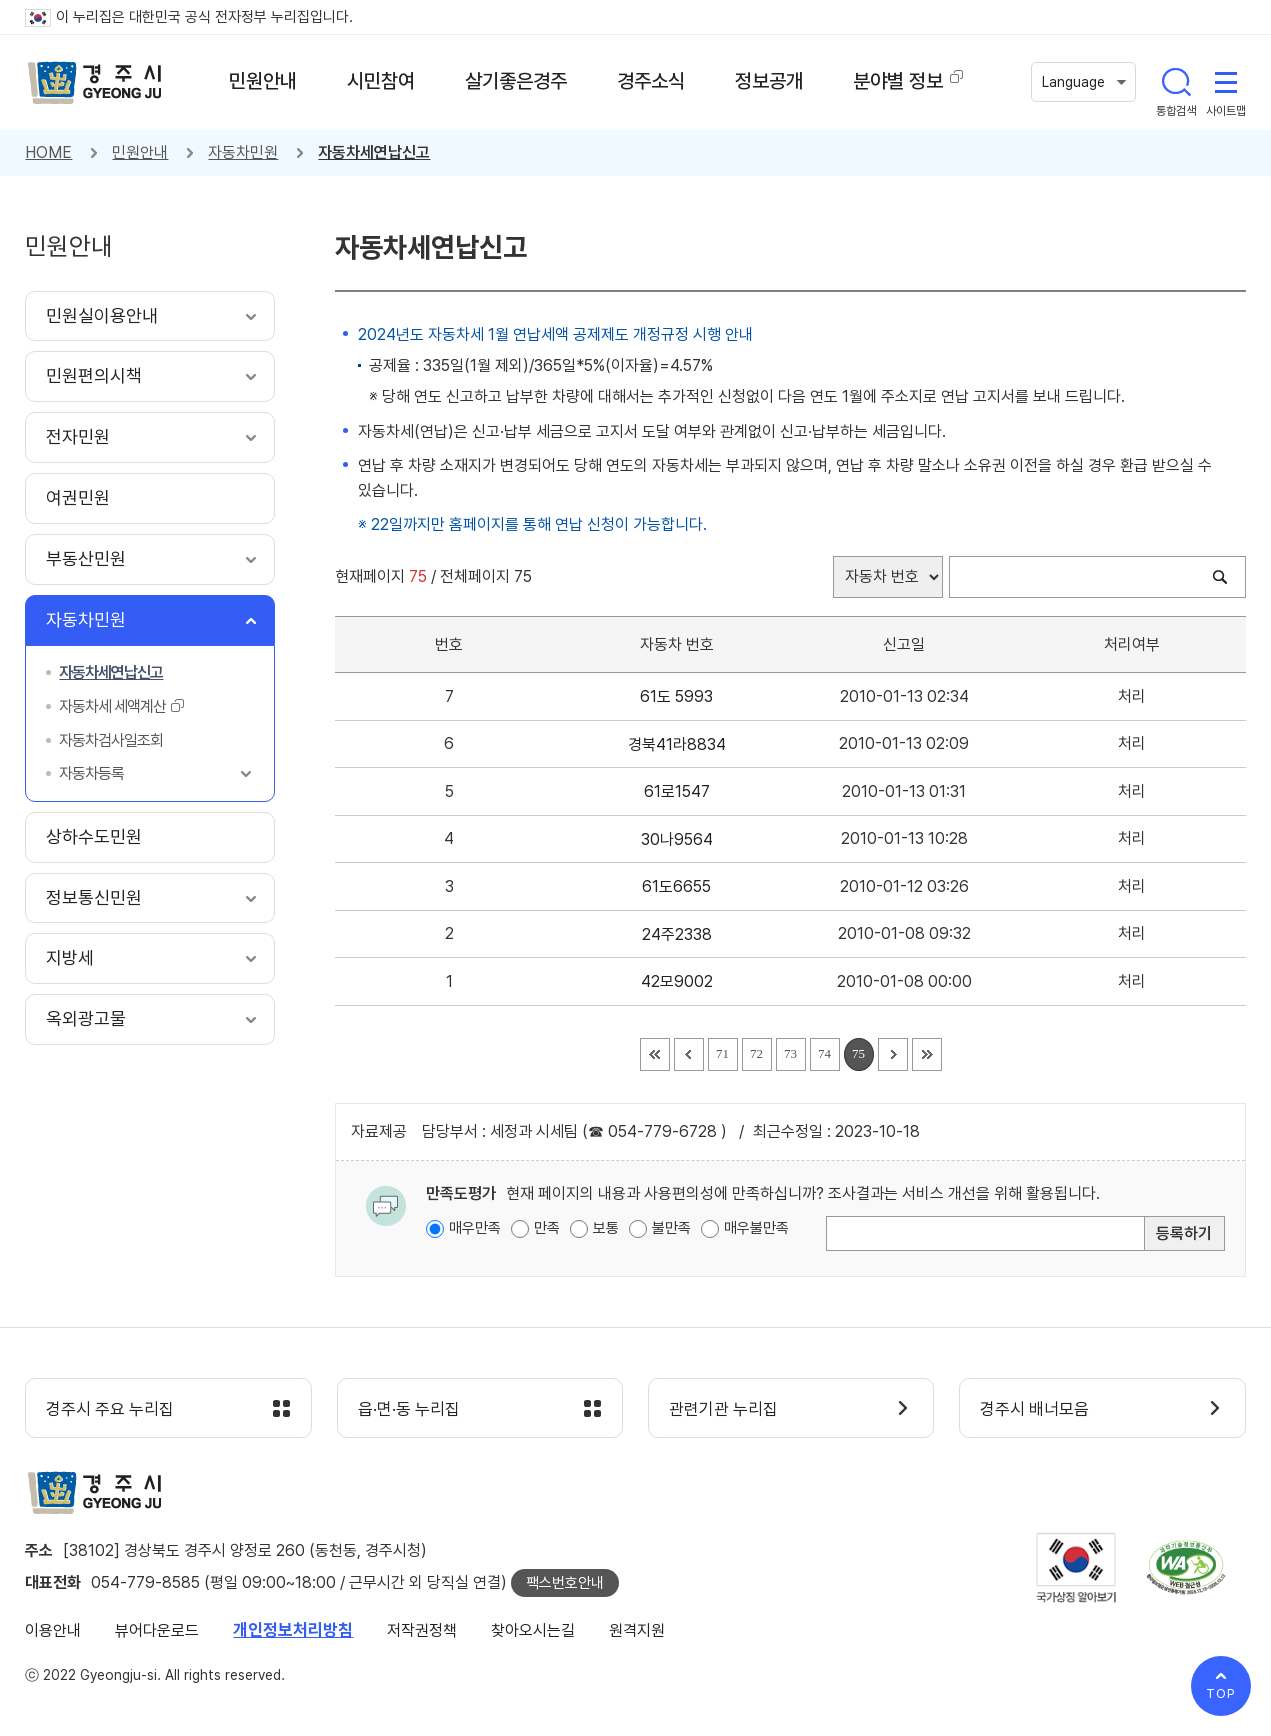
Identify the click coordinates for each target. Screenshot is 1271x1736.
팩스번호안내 (565, 1583)
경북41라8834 (677, 744)
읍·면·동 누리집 (409, 1409)
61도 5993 (676, 696)
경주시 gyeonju (95, 83)
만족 (547, 1228)
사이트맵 (1226, 82)
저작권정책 (422, 1630)
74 (824, 1053)
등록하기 (1184, 1233)
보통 (606, 1228)
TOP (1221, 1693)
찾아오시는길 (533, 1630)
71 (722, 1053)
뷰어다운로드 (157, 1630)
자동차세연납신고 (374, 152)
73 (790, 1053)
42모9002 (677, 981)
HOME (48, 152)
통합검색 (1176, 82)
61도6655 (676, 886)
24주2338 (677, 934)
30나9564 (677, 839)
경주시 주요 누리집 (110, 1409)
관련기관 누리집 (723, 1409)
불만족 (671, 1228)
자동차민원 (243, 152)
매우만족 (475, 1228)
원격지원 (637, 1630)
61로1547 (677, 791)
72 (756, 1053)
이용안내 (53, 1630)
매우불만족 (756, 1228)
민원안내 (140, 152)
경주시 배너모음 (1034, 1409)
